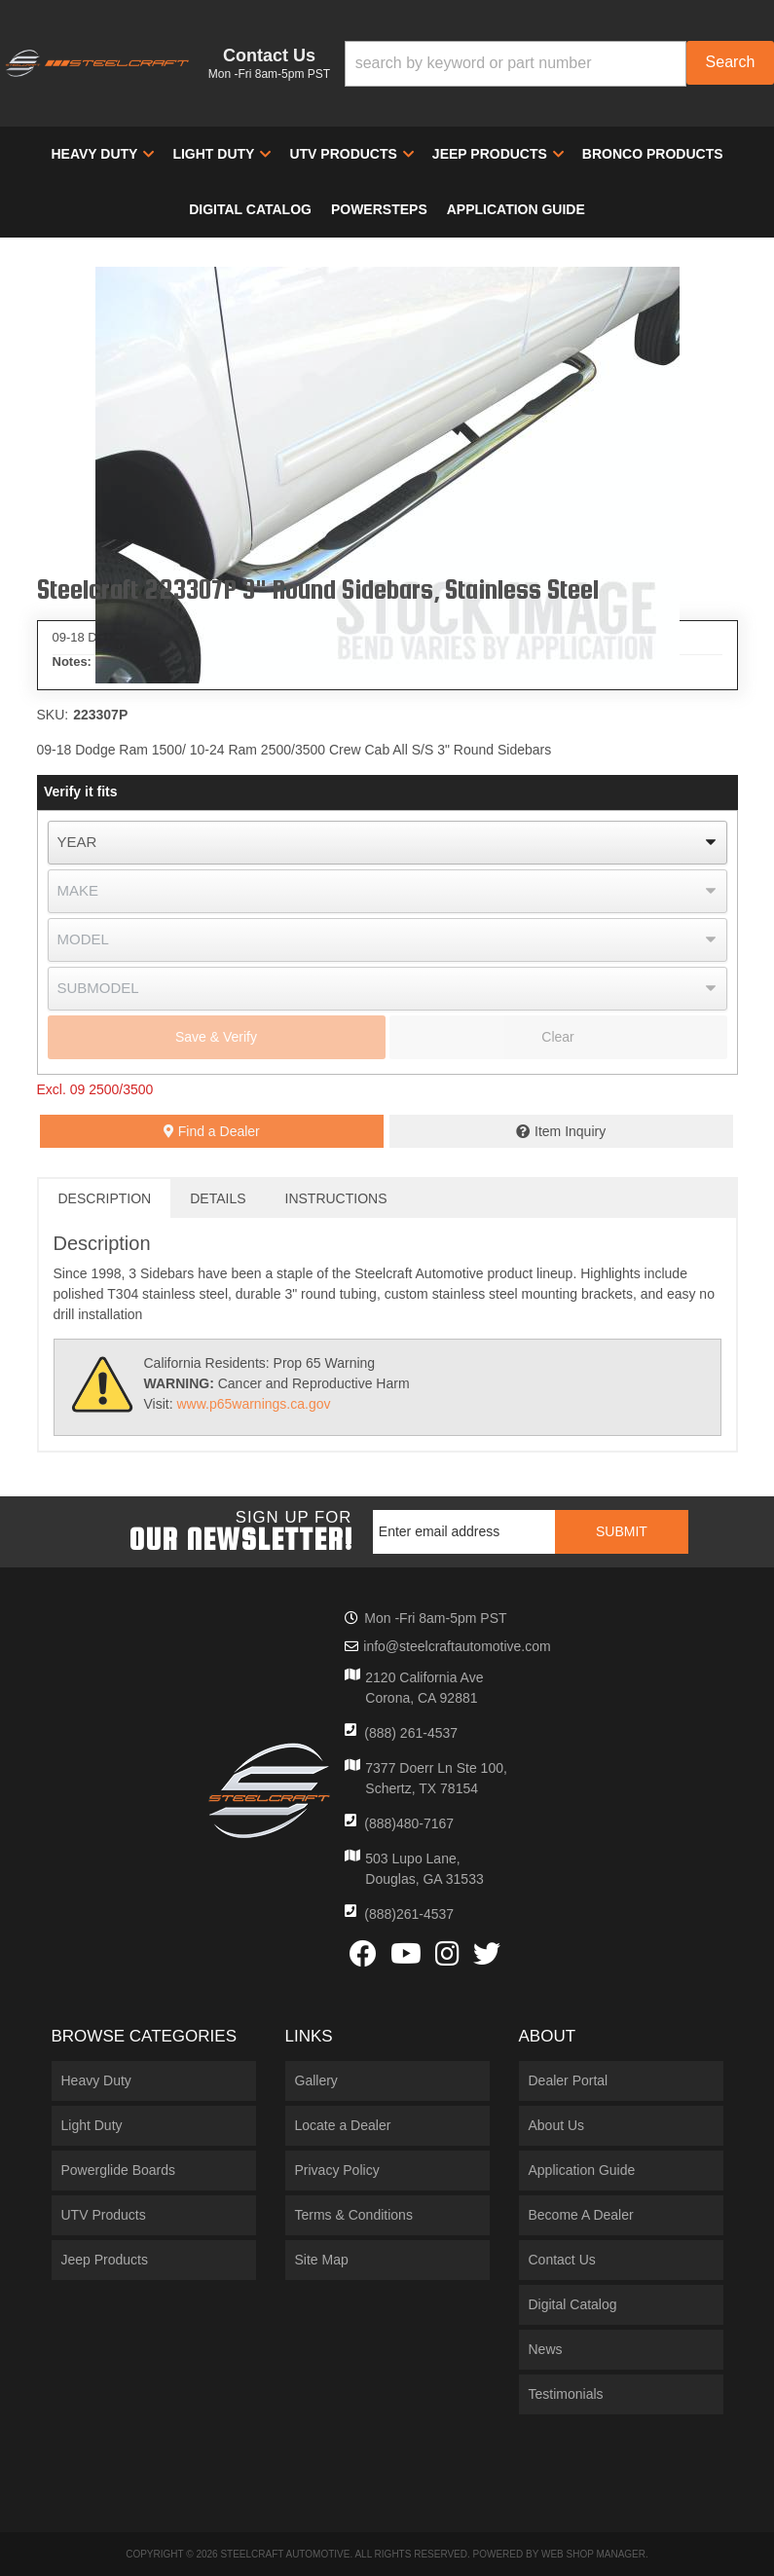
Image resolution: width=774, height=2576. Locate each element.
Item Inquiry (570, 1131)
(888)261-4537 (409, 1914)
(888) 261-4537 (411, 1733)
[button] (559, 64)
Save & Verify (216, 1037)
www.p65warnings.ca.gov (253, 1404)
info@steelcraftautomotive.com (456, 1646)
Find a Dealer (212, 1131)
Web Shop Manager (593, 2554)
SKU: (53, 714)
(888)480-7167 (409, 1823)
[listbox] (387, 843)
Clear (557, 1037)
